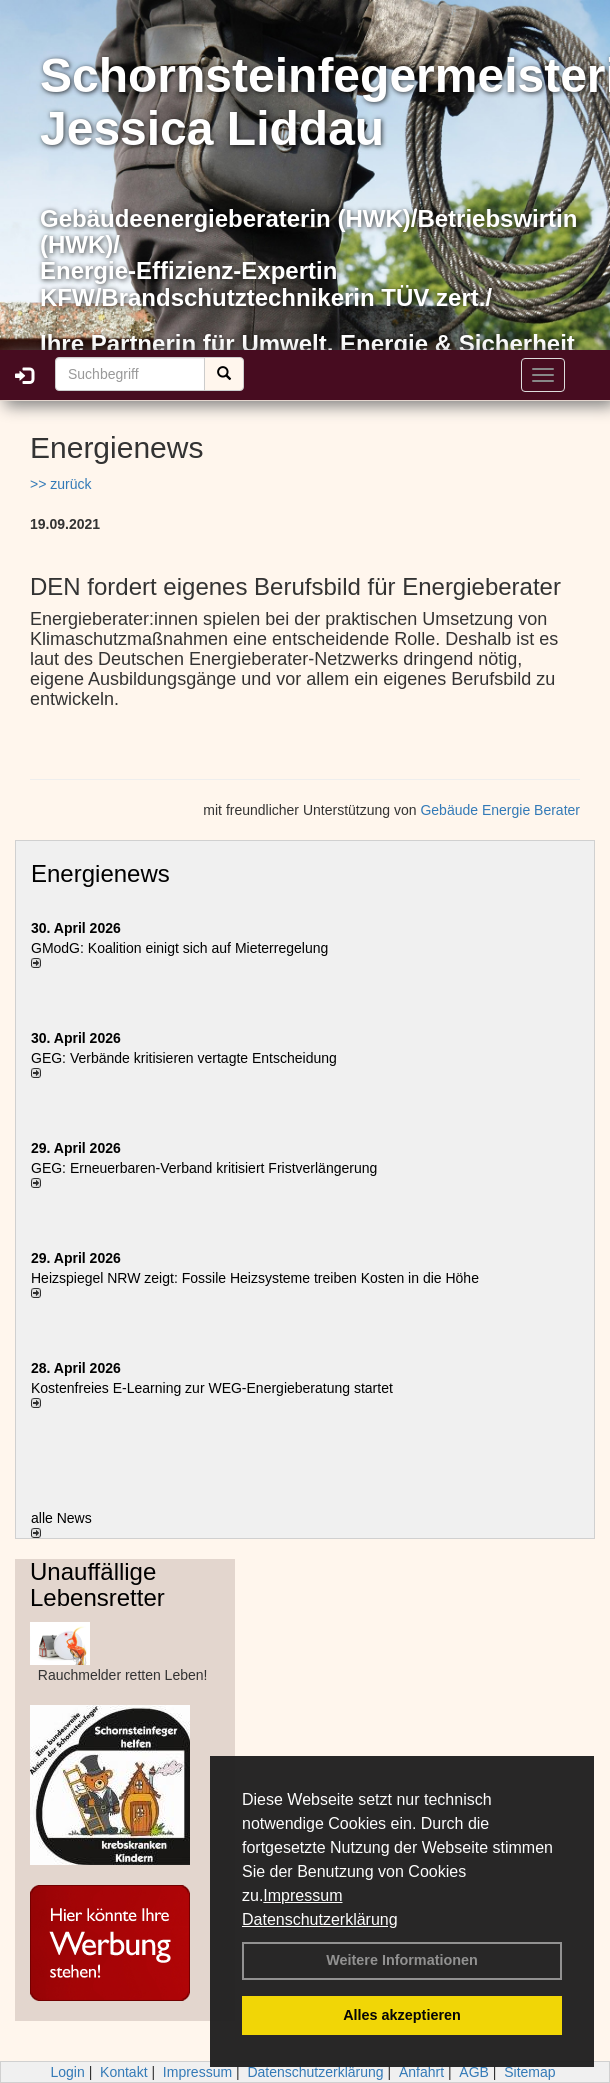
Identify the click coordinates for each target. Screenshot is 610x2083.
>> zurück (60, 484)
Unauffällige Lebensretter (97, 1584)
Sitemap (529, 2072)
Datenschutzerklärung (320, 1919)
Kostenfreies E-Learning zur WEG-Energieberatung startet (212, 1388)
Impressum (302, 1895)
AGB (474, 2072)
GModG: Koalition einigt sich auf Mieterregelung (179, 948)
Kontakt (123, 2072)
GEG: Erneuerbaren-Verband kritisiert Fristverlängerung (206, 1168)
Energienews (100, 873)
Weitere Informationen (402, 1960)
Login (67, 2072)
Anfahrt (421, 2072)
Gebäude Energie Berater (500, 810)
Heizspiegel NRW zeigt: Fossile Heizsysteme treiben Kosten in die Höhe (255, 1278)
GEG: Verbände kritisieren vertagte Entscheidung (184, 1058)
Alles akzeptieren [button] (402, 2015)
